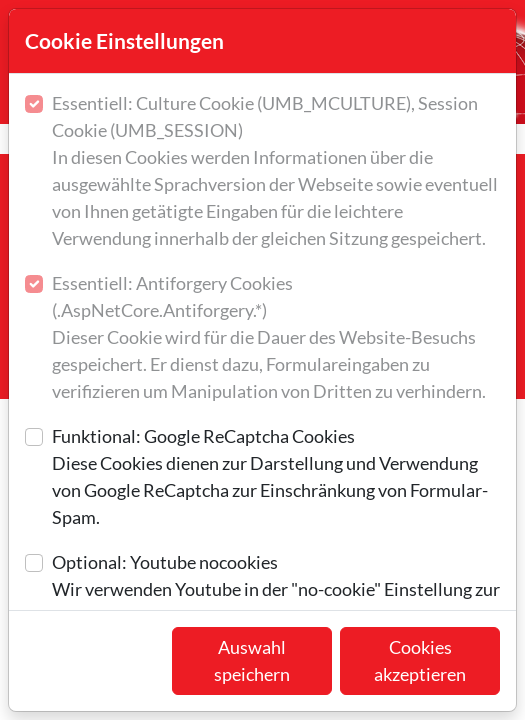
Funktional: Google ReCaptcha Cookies (276, 478)
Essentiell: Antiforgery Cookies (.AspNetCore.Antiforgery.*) (276, 338)
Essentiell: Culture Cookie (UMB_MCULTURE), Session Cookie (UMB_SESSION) (276, 172)
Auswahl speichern (252, 660)
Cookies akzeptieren (420, 660)
